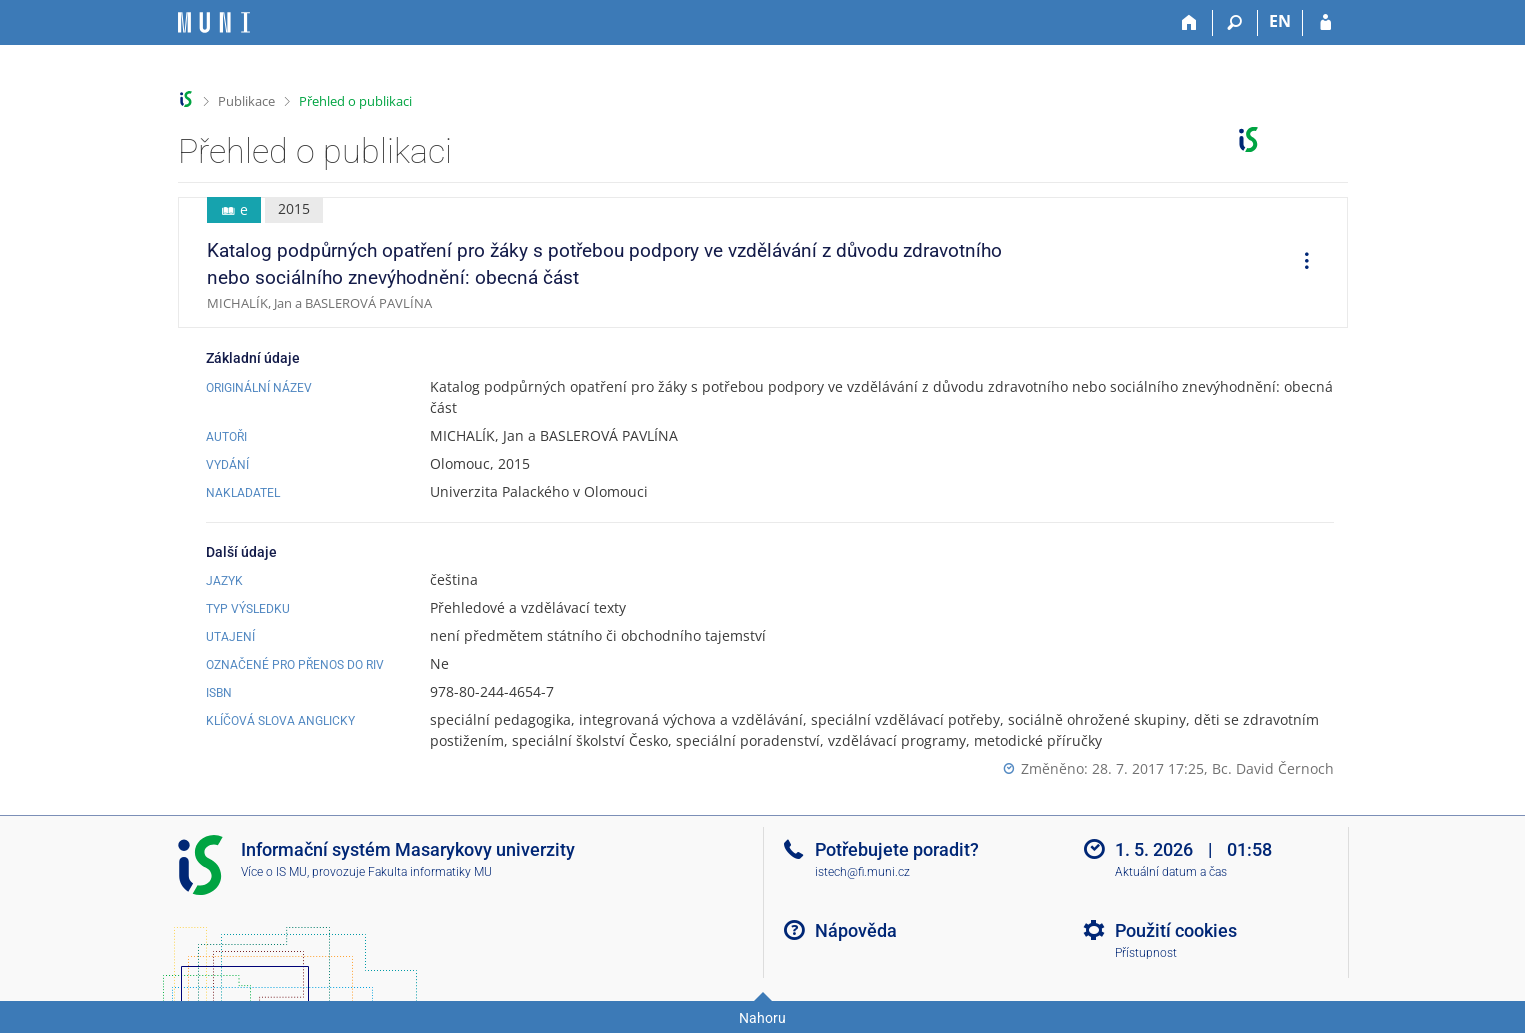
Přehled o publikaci (355, 101)
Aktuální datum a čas (1171, 872)
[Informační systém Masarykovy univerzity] (214, 22)
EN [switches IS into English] (1280, 21)
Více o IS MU (274, 872)
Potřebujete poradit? (897, 849)
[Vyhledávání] (1235, 23)
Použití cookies (1176, 930)
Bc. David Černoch (1273, 768)
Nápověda (856, 930)
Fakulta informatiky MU (430, 872)
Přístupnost (1146, 953)
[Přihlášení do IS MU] (1325, 23)
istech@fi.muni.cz (862, 872)
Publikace (246, 101)
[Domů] (1190, 23)
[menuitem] (1300, 263)
